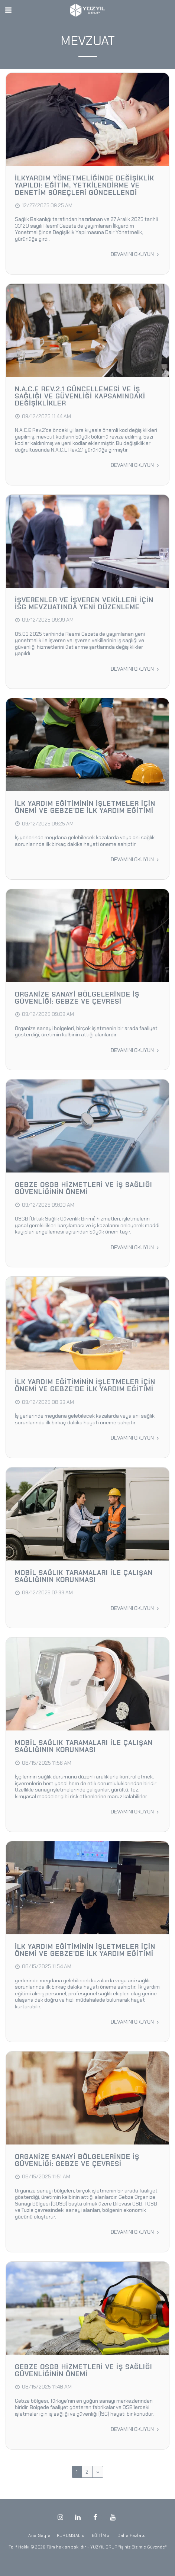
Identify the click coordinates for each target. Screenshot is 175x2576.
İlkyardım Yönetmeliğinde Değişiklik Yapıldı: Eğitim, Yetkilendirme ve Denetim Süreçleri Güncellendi (84, 185)
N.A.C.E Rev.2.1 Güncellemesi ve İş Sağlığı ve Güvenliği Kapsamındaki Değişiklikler (80, 396)
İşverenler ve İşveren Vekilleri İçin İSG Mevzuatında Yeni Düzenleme (84, 603)
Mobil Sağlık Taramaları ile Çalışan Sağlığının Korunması (84, 1576)
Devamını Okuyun (135, 254)
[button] (8, 10)
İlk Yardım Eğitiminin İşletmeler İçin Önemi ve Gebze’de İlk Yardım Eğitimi (85, 807)
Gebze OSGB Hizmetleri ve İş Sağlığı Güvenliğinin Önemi (83, 1188)
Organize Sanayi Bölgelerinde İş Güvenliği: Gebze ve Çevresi (77, 997)
